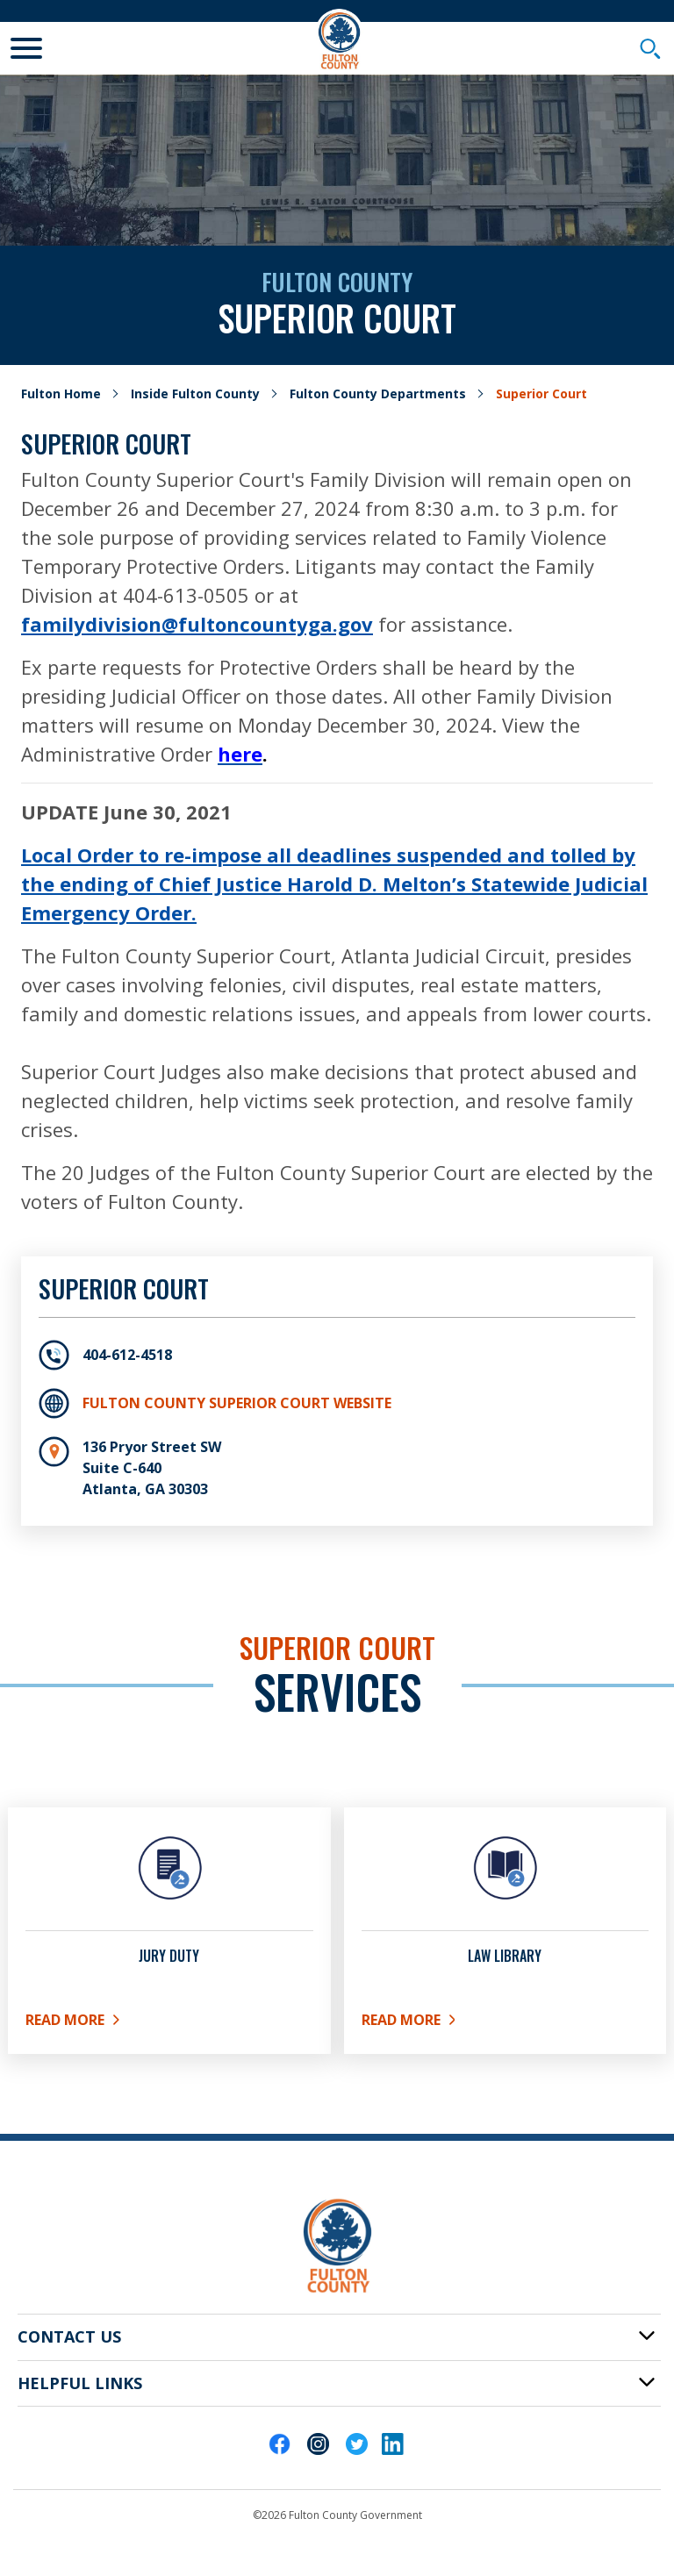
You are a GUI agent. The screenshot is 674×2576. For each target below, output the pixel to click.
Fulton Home (61, 393)
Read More (89, 2023)
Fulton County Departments (378, 393)
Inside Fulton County (195, 393)
